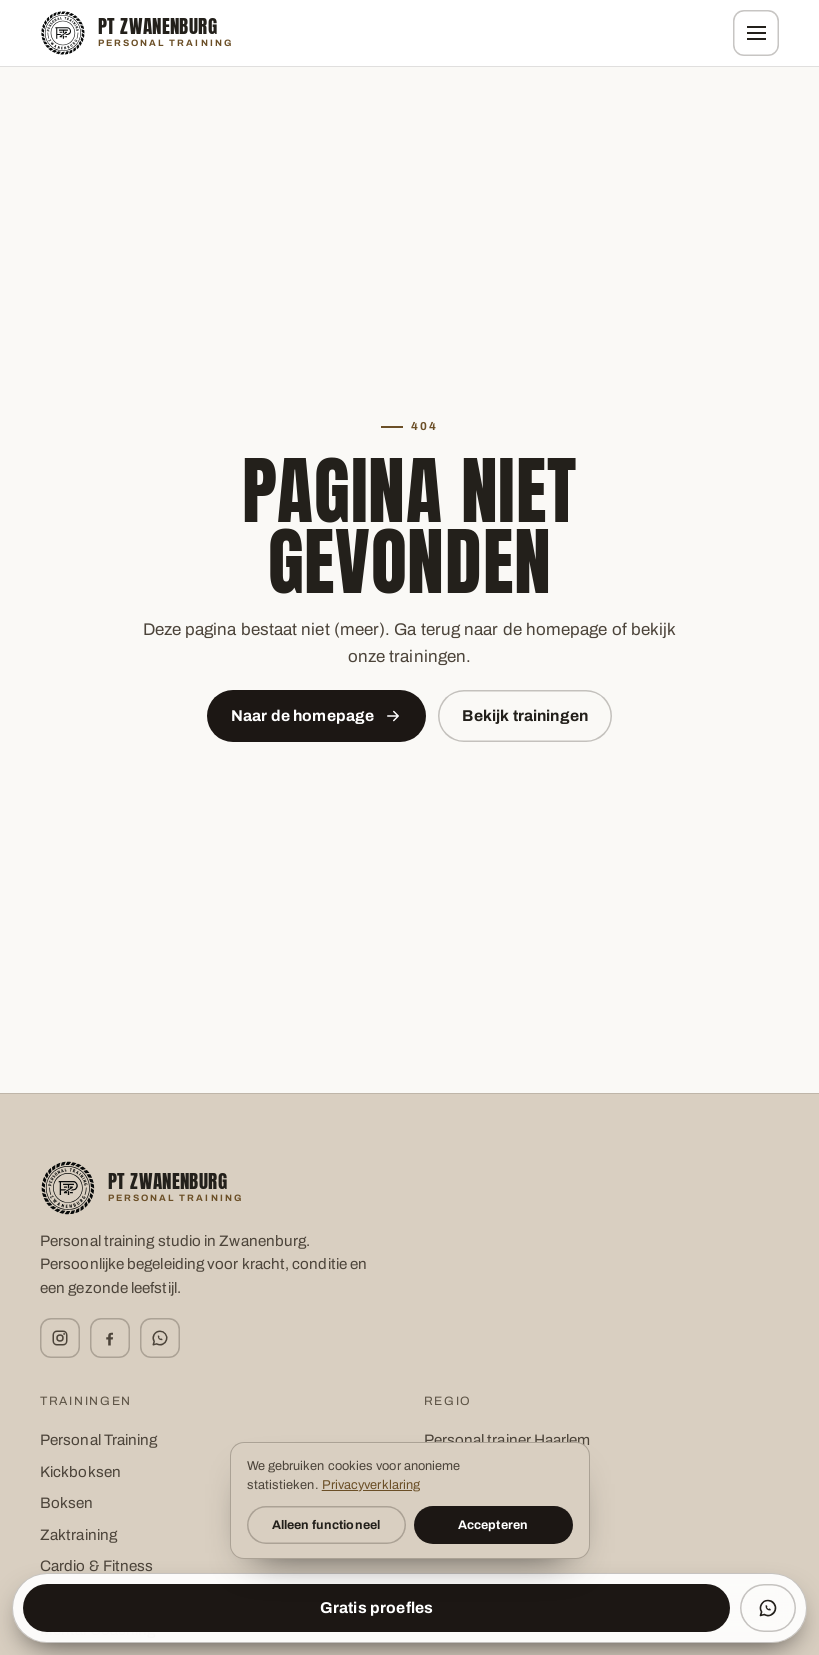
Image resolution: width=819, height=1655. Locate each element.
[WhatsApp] (160, 1338)
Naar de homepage (317, 716)
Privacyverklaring (371, 1485)
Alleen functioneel (326, 1525)
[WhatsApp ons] (768, 1608)
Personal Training (98, 1440)
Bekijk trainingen (525, 715)
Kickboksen (80, 1472)
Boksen (67, 1503)
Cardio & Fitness (96, 1566)
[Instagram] (60, 1338)
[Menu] (756, 33)
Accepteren (493, 1525)
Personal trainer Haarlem (507, 1440)
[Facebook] (110, 1338)
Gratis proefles (376, 1607)
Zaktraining (78, 1535)
